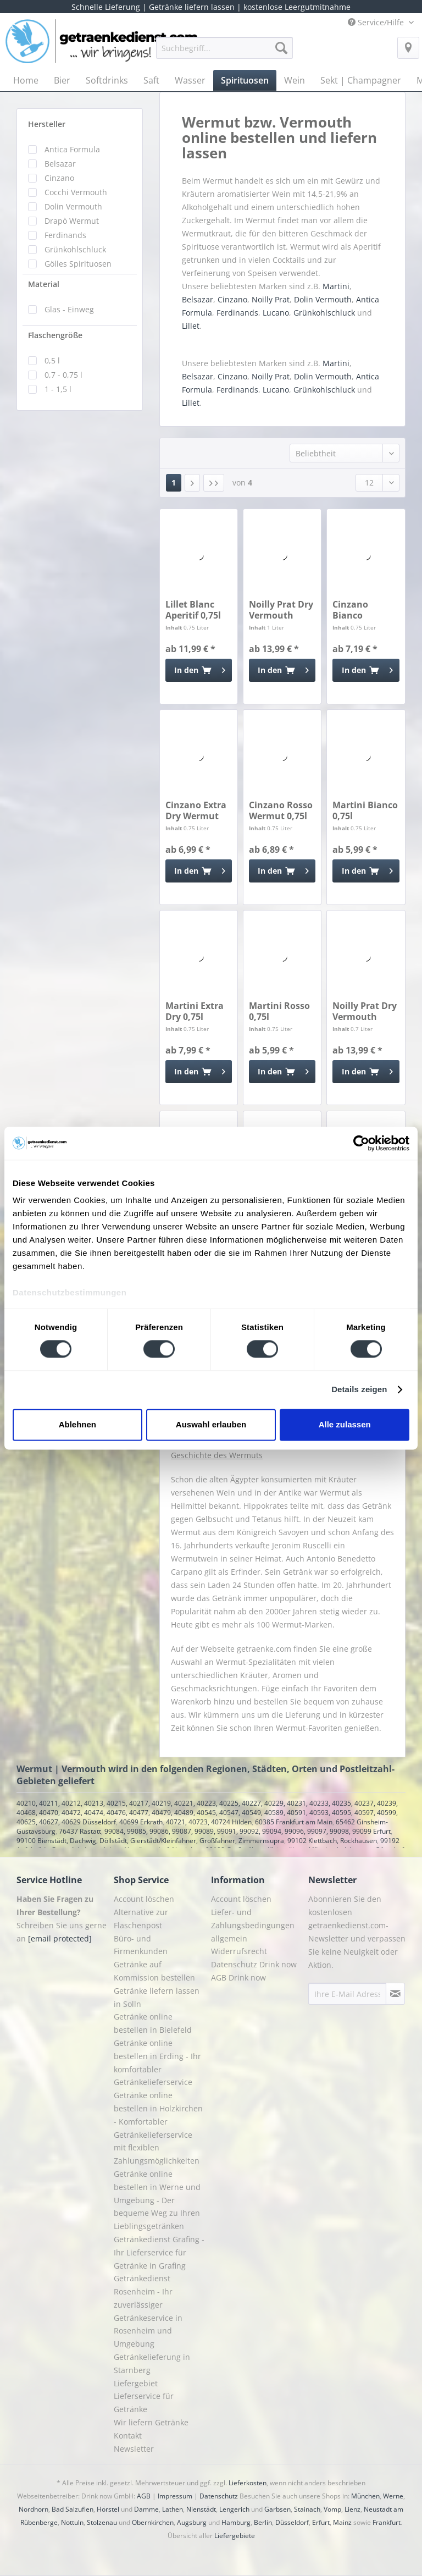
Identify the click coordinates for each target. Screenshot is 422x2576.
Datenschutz (218, 2496)
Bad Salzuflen (72, 2509)
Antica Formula (72, 149)
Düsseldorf (292, 2522)
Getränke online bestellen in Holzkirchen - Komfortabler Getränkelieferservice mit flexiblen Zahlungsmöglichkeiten (158, 2128)
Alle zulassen (345, 1424)
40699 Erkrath (141, 1822)
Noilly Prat (271, 299)
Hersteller (46, 124)
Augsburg (192, 2522)
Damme (146, 2509)
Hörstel (108, 2509)
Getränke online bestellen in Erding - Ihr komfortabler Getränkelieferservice (157, 2062)
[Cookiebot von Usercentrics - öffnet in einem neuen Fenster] (361, 1143)
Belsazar (60, 163)
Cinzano (59, 178)
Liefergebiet (136, 2383)
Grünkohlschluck (75, 249)
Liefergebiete (234, 2535)
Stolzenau (102, 2522)
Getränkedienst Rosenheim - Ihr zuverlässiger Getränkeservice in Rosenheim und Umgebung (148, 2311)
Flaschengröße (55, 335)
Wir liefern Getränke (151, 2422)
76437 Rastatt (80, 1831)
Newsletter (134, 2448)
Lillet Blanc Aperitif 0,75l (193, 610)
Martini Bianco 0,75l (365, 810)
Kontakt (128, 2435)
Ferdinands (65, 235)
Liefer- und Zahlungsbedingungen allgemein (253, 1925)
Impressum (175, 2496)
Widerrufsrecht (239, 1951)
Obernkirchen (153, 2522)
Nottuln (72, 2522)
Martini (336, 286)
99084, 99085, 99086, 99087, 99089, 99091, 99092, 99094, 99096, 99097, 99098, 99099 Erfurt (247, 1831)
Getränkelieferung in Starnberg (152, 2363)
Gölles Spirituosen (78, 263)
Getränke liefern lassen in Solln (156, 1997)
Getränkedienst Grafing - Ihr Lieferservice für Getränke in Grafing (159, 2252)
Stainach (307, 2509)
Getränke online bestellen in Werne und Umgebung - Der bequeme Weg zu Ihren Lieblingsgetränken (157, 2200)
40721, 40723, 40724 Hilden (209, 1822)
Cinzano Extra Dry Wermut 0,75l (195, 810)
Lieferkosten (247, 2482)
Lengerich (234, 2509)
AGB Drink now (238, 1977)
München (365, 2496)
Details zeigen (359, 1389)
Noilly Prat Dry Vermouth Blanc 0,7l (364, 1011)
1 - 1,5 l (58, 389)
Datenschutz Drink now (254, 1964)
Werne (393, 2496)
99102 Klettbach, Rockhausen (332, 1840)
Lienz (352, 2509)
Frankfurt (387, 2522)
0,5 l (52, 360)
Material (43, 284)
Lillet (190, 326)
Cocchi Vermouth (76, 192)
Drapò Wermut (72, 221)
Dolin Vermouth (73, 206)
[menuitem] (224, 53)
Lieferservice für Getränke (144, 2402)
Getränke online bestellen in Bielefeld (153, 2023)
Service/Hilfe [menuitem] (377, 22)
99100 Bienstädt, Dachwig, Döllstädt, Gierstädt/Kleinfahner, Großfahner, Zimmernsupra (150, 1840)
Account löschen (144, 1899)
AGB (144, 2496)
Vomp (332, 2509)
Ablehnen (77, 1424)
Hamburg (236, 2522)
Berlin (263, 2522)
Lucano (276, 312)
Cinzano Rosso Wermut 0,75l (281, 810)
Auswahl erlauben (211, 1424)
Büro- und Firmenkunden (141, 1945)
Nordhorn (33, 2509)
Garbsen (277, 2509)
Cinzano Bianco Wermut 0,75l (361, 610)
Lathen (172, 2509)
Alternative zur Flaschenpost (141, 1918)
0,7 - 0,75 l (63, 374)
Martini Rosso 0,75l (279, 1011)
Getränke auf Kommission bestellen (154, 1971)
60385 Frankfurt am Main (293, 1822)
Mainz (342, 2522)
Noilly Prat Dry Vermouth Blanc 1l (281, 610)
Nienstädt (201, 2509)
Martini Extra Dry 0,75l (194, 1011)
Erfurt (321, 2522)
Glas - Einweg (69, 309)
